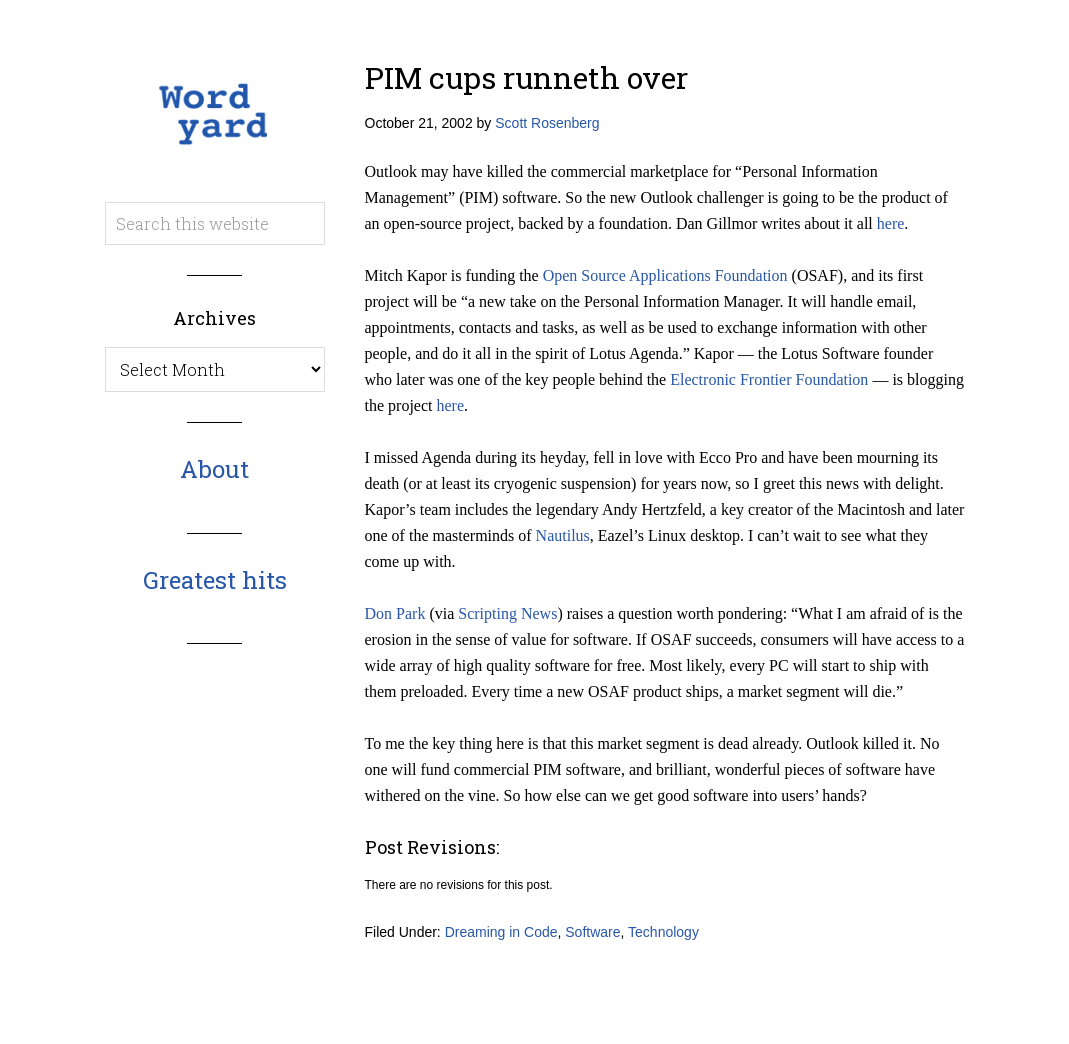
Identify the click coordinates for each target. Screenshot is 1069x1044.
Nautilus (563, 535)
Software (592, 932)
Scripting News (507, 613)
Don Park (395, 613)
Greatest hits (215, 580)
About (214, 469)
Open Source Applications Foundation (665, 275)
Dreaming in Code (501, 932)
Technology (663, 932)
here (891, 223)
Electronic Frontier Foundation (769, 379)
